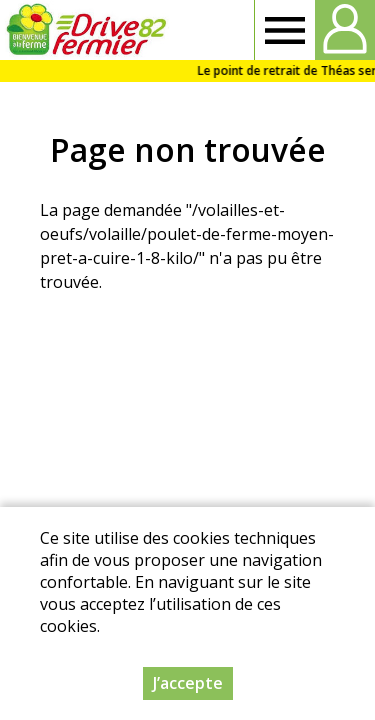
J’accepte (188, 684)
